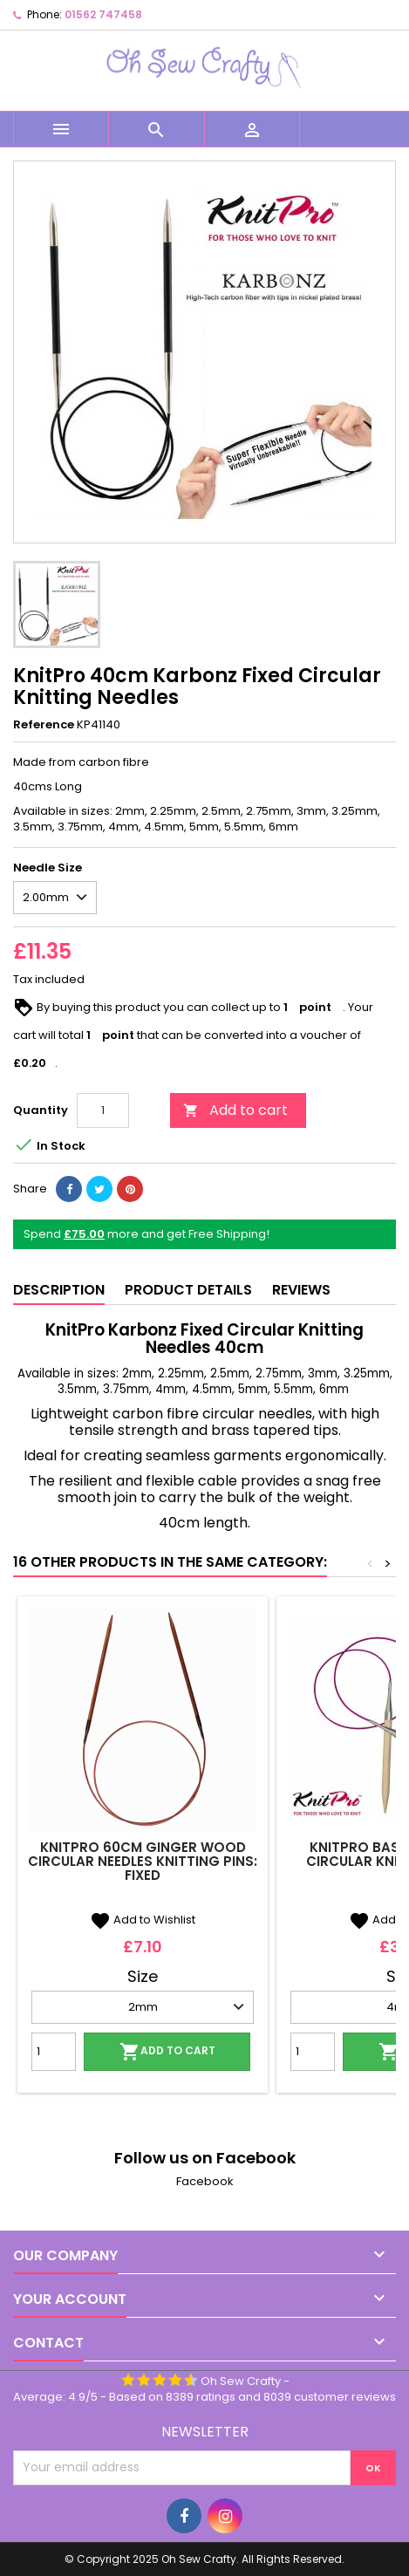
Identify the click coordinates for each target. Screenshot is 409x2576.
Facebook (205, 2181)
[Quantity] (103, 1110)
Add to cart (235, 1110)
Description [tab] (59, 1290)
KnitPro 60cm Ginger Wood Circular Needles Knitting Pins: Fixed (142, 1861)
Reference (43, 725)
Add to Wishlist (142, 1919)
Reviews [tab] (301, 1290)
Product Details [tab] (188, 1290)
